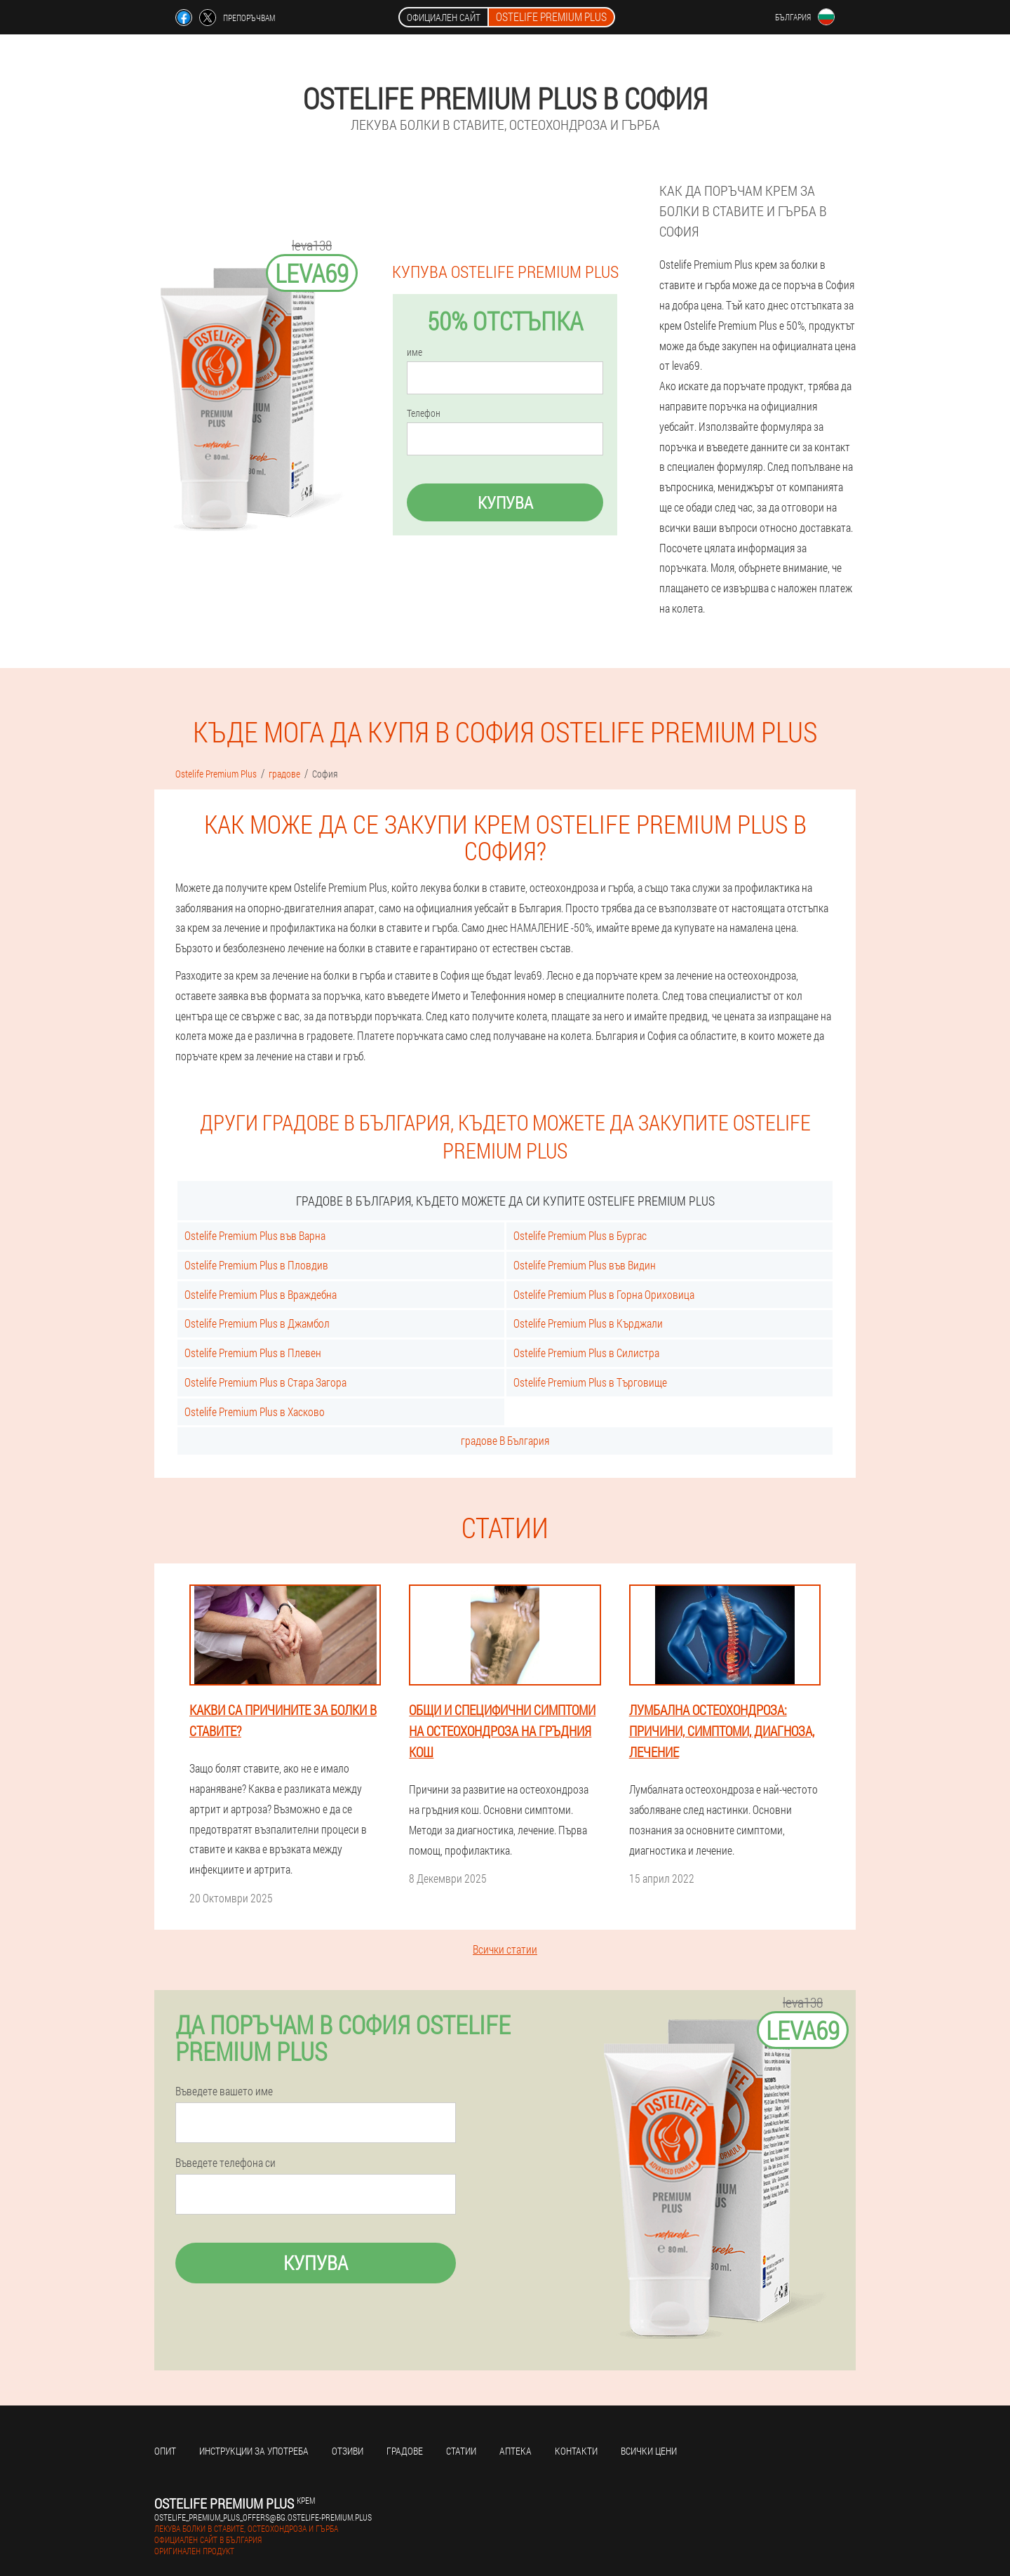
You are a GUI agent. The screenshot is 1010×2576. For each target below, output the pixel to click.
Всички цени (649, 2450)
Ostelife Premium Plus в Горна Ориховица (603, 1294)
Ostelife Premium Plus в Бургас (580, 1235)
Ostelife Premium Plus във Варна (254, 1235)
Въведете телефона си (225, 2162)
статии (461, 2450)
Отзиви (347, 2450)
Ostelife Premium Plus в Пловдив (256, 1264)
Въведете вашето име (224, 2091)
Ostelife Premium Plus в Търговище (590, 1382)
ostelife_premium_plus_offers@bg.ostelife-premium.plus (263, 2517)
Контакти (576, 2450)
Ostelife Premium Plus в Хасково (254, 1411)
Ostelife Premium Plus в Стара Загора (265, 1382)
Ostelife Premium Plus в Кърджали (588, 1323)
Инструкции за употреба (254, 2450)
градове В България (505, 1440)
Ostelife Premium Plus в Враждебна (260, 1294)
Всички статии (505, 1949)
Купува (505, 502)
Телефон (423, 413)
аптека (515, 2450)
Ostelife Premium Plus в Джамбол (257, 1323)
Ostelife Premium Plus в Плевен (252, 1352)
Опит (165, 2450)
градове (404, 2450)
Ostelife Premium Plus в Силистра (586, 1352)
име (414, 352)
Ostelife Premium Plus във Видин (584, 1264)
